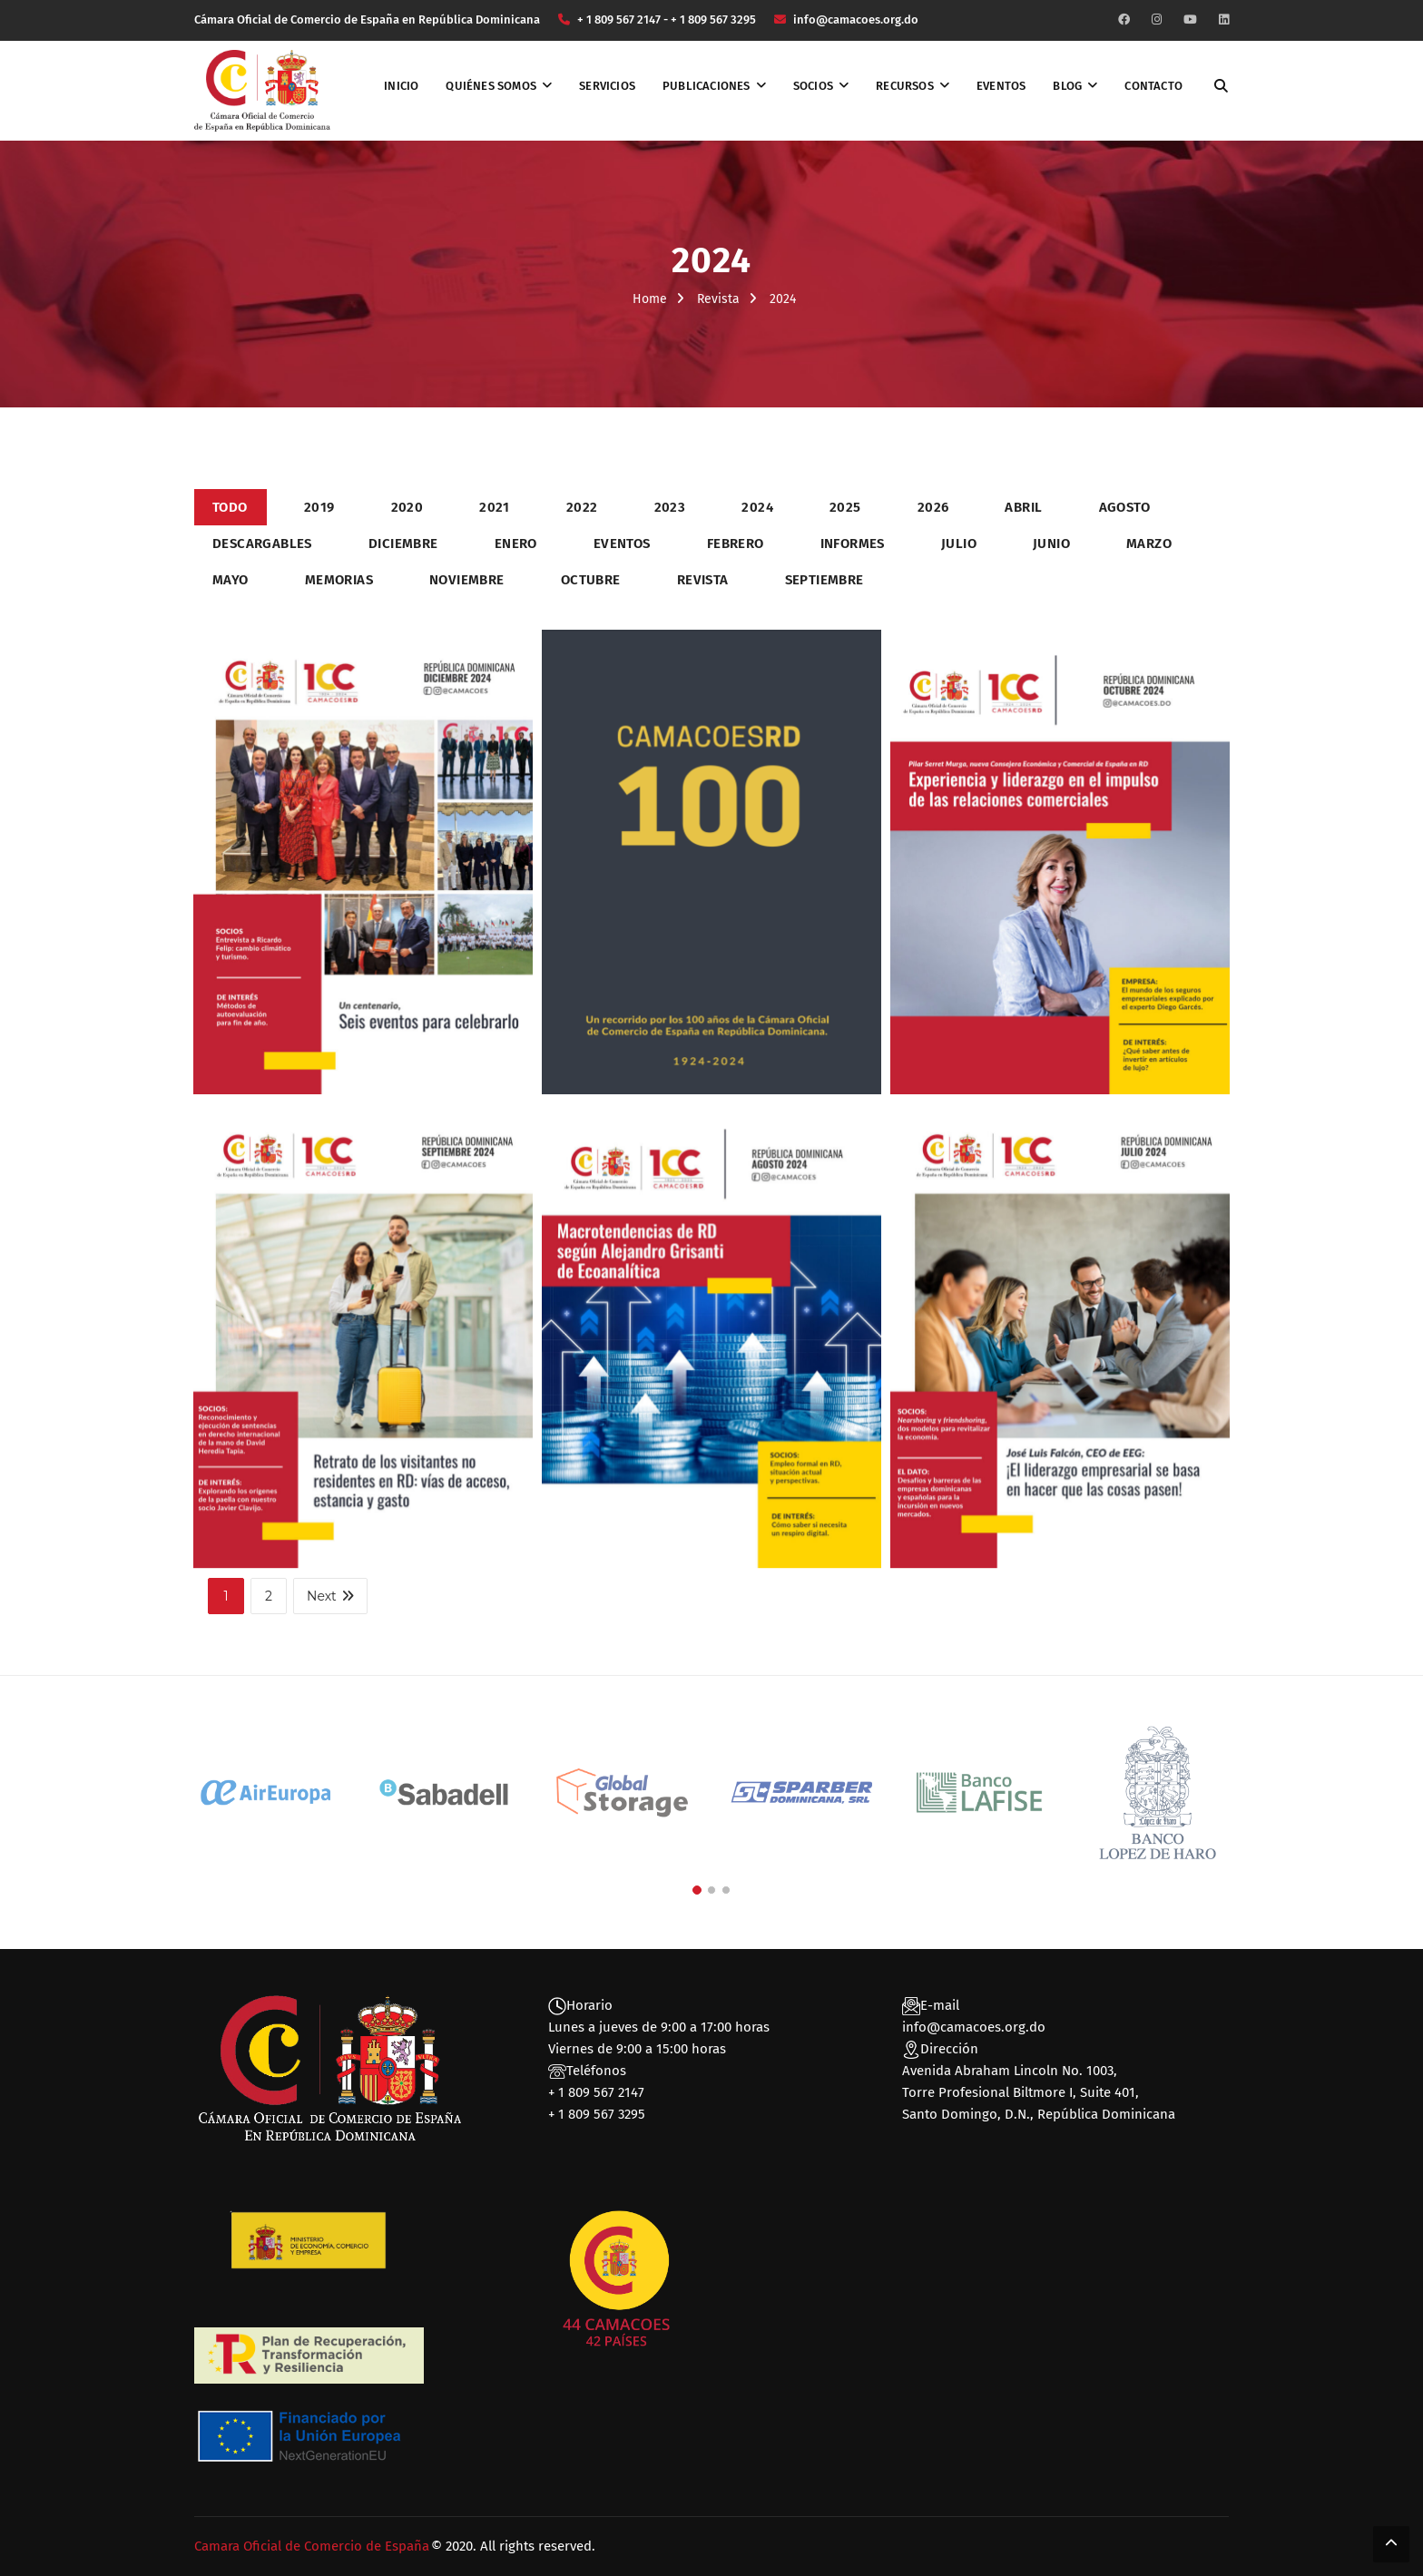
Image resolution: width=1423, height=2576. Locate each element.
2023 (670, 507)
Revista (718, 299)
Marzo (1149, 543)
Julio (958, 543)
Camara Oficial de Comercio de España (311, 2546)
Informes (852, 543)
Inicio (401, 86)
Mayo (230, 580)
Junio (1051, 543)
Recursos (905, 86)
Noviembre (467, 580)
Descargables (262, 543)
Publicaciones (706, 86)
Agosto (1124, 507)
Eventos (1001, 86)
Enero (516, 543)
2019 (319, 507)
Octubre (591, 580)
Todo (230, 507)
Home (650, 299)
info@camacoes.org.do (973, 2027)
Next (330, 1596)
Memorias (339, 580)
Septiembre (824, 580)
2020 (407, 507)
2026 (933, 507)
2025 (845, 507)
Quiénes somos (491, 86)
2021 (494, 507)
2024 (757, 507)
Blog (1067, 86)
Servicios (607, 86)
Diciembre (403, 543)
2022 (582, 507)
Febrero (735, 543)
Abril (1023, 507)
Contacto (1153, 86)
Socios (813, 86)
